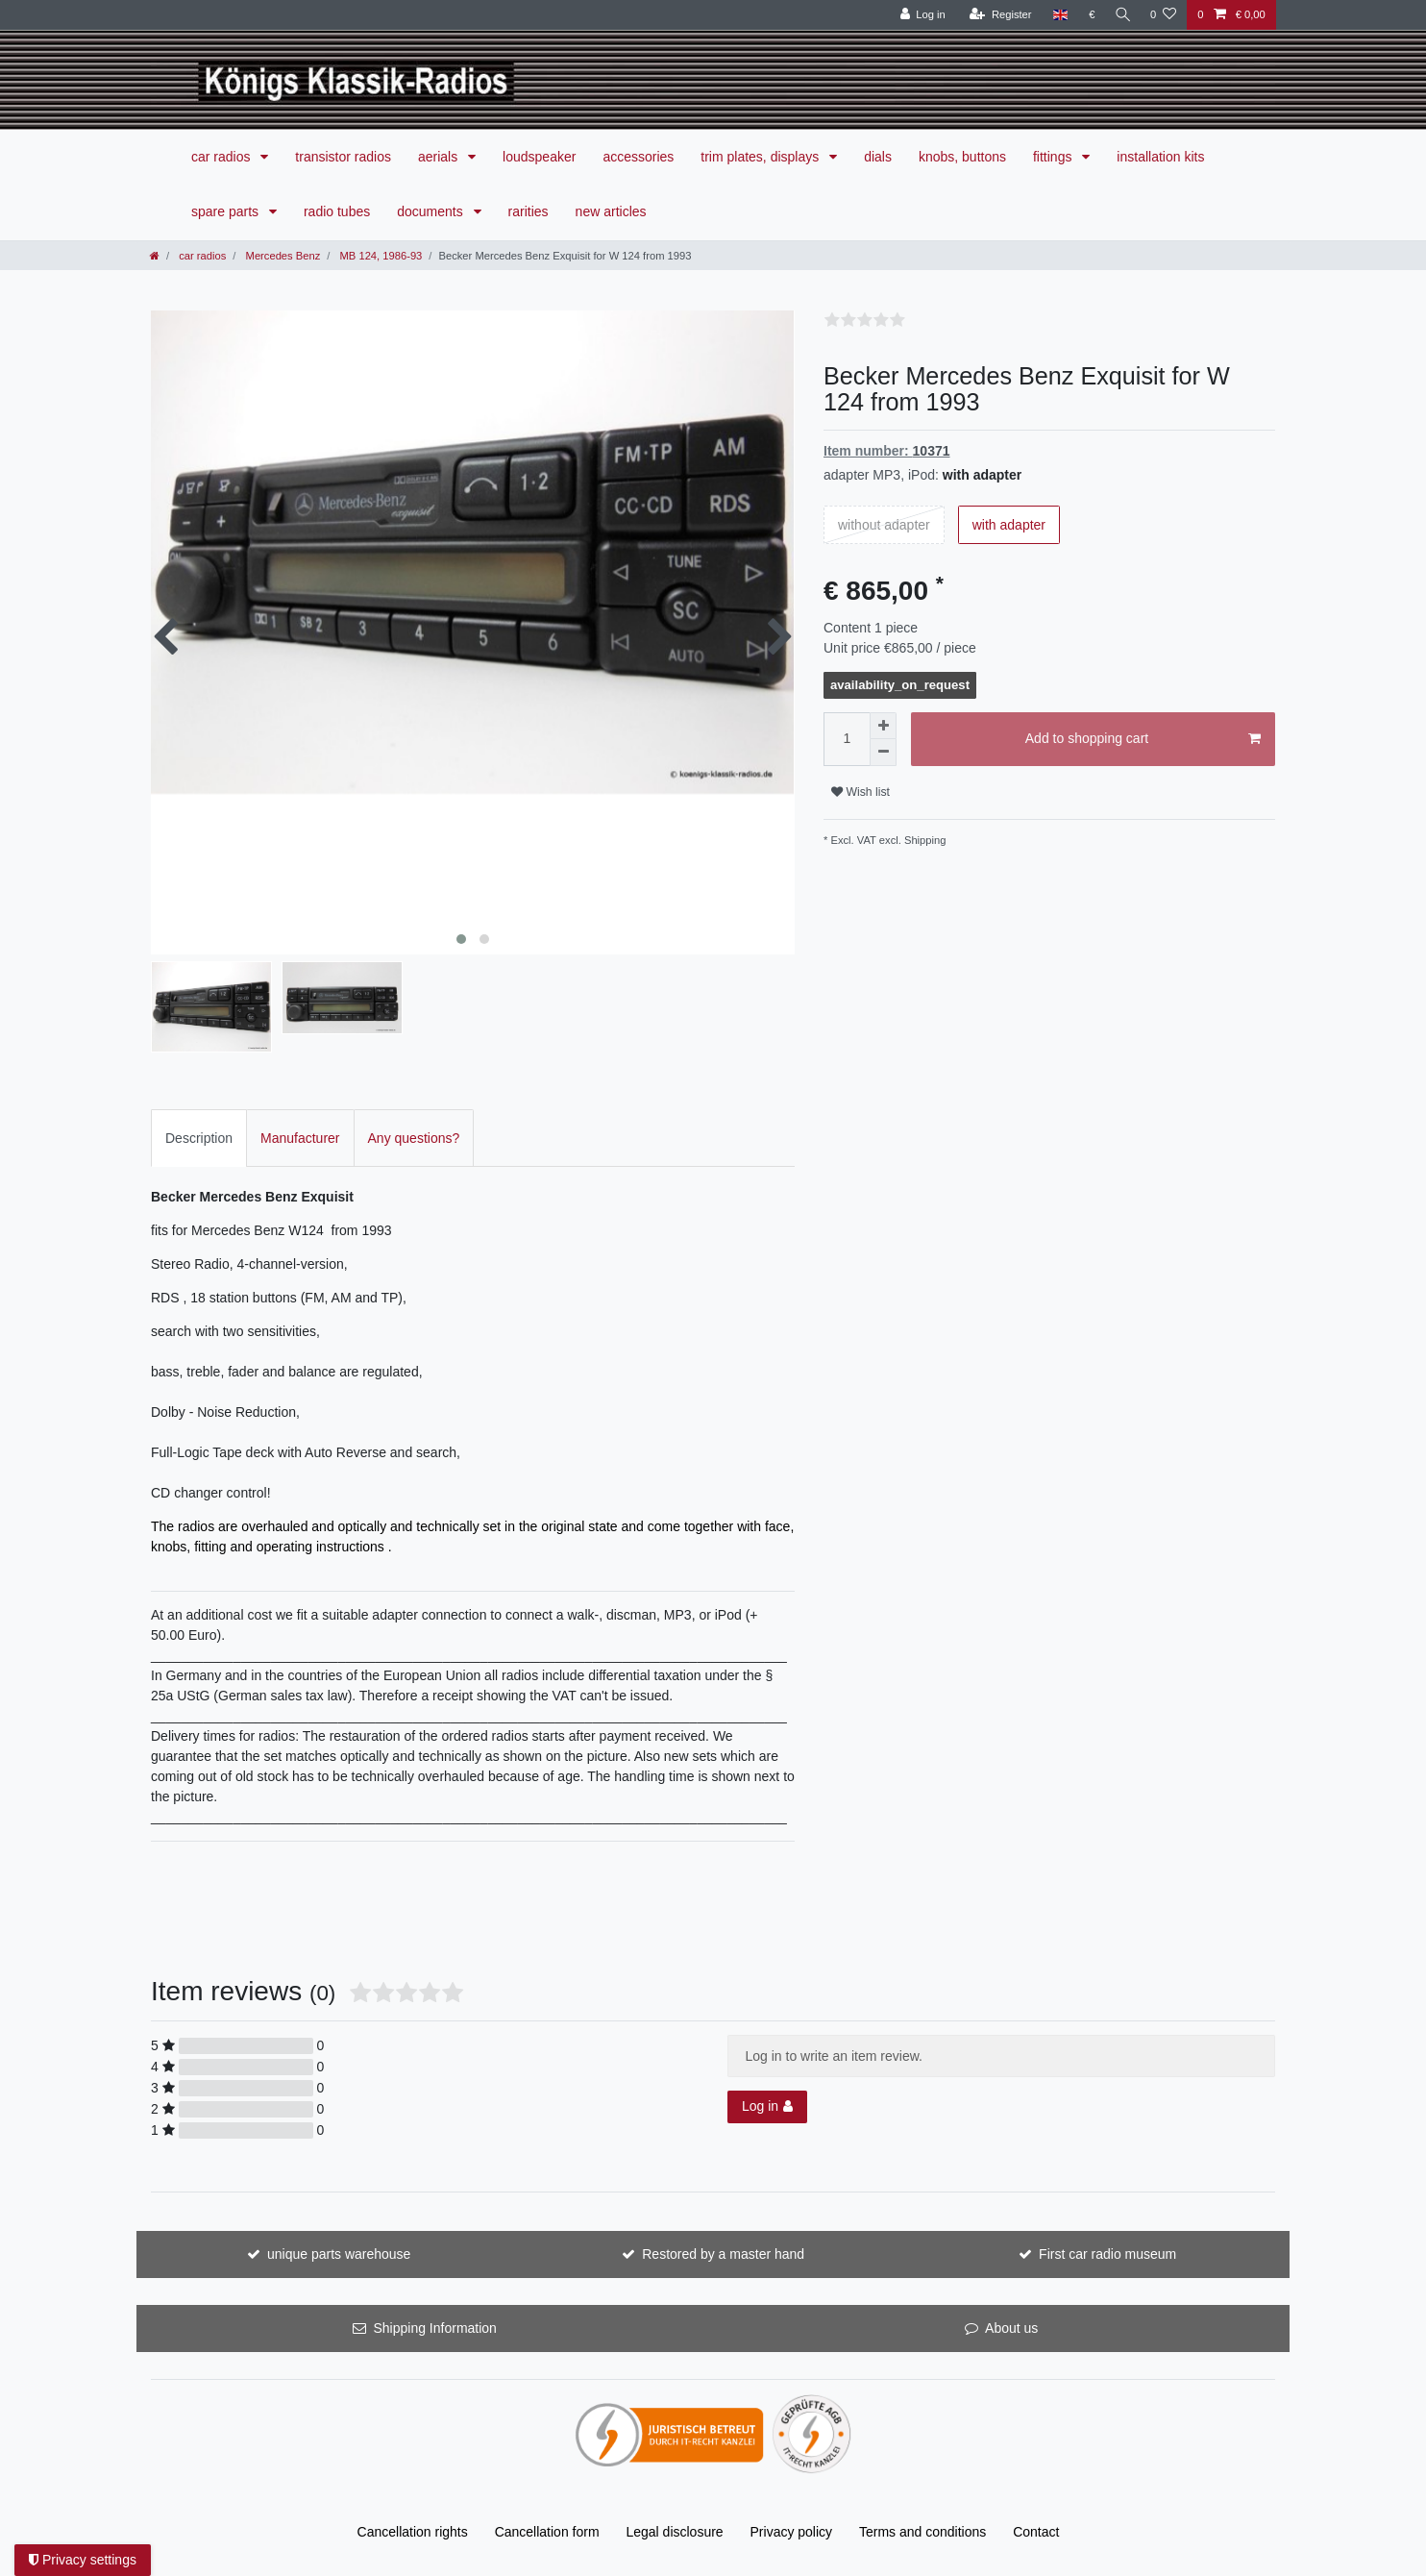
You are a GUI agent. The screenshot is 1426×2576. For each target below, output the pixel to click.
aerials (439, 156)
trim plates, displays (762, 156)
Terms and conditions (922, 2531)
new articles (611, 211)
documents (431, 211)
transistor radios (343, 156)
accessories (638, 156)
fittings (1054, 156)
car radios (222, 156)
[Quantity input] (847, 739)
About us (1011, 2328)
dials (878, 156)
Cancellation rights (412, 2531)
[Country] (1055, 15)
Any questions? (414, 1138)
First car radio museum (1107, 2254)
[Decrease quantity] (883, 752)
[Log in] (918, 15)
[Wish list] (1163, 15)
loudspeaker (539, 156)
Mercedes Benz (281, 255)
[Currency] (1087, 15)
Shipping (924, 840)
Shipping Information (434, 2328)
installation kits (1160, 156)
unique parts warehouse (338, 2254)
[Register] (996, 15)
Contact (1036, 2531)
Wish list (860, 792)
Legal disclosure (674, 2531)
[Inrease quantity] (883, 725)
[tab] (199, 1137)
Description (199, 1138)
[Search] (1120, 15)
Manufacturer (299, 1138)
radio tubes (337, 211)
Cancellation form (547, 2531)
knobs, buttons (962, 156)
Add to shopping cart (1143, 739)
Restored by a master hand (723, 2254)
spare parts (226, 211)
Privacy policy (791, 2531)
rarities (528, 211)
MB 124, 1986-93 (379, 255)
